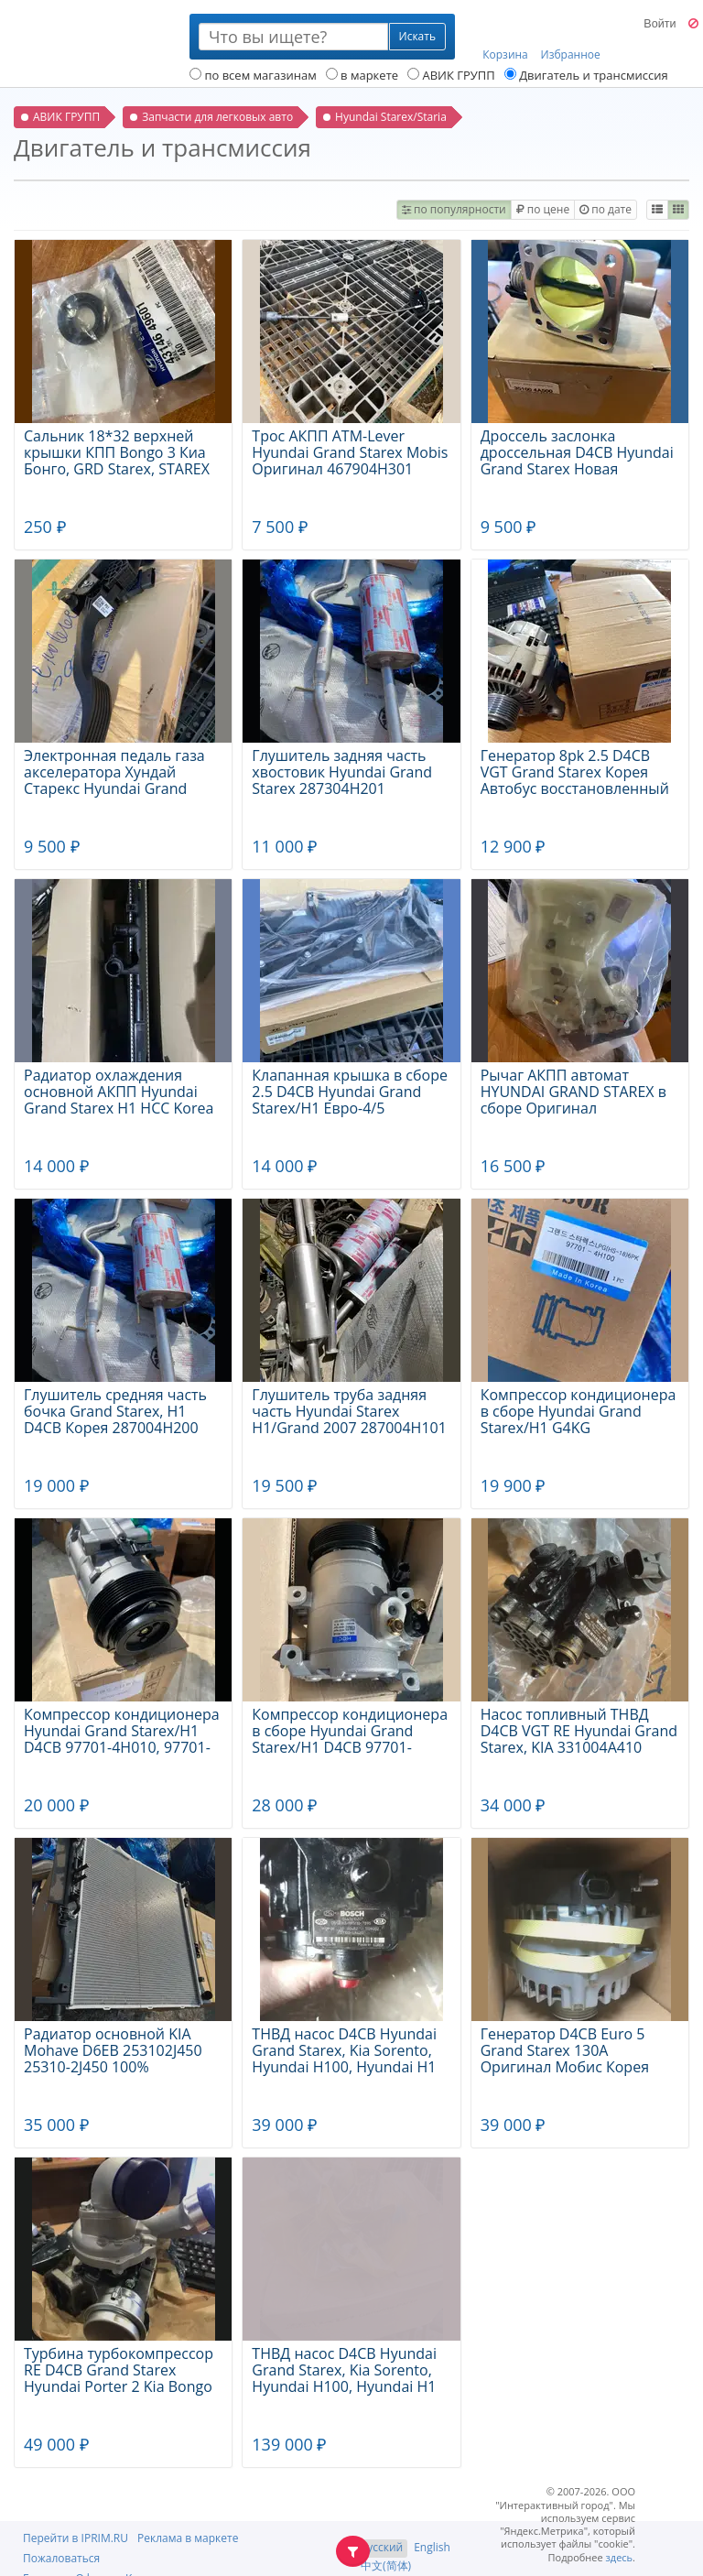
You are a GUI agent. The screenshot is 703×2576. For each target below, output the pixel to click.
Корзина (505, 37)
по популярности (454, 209)
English (432, 2547)
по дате (605, 209)
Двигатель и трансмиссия (586, 75)
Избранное (570, 37)
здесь (619, 2557)
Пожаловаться (61, 2558)
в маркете (362, 75)
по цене (542, 209)
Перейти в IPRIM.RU (75, 2538)
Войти (660, 23)
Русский (382, 2547)
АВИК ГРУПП (451, 75)
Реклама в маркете (187, 2538)
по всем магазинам (253, 75)
